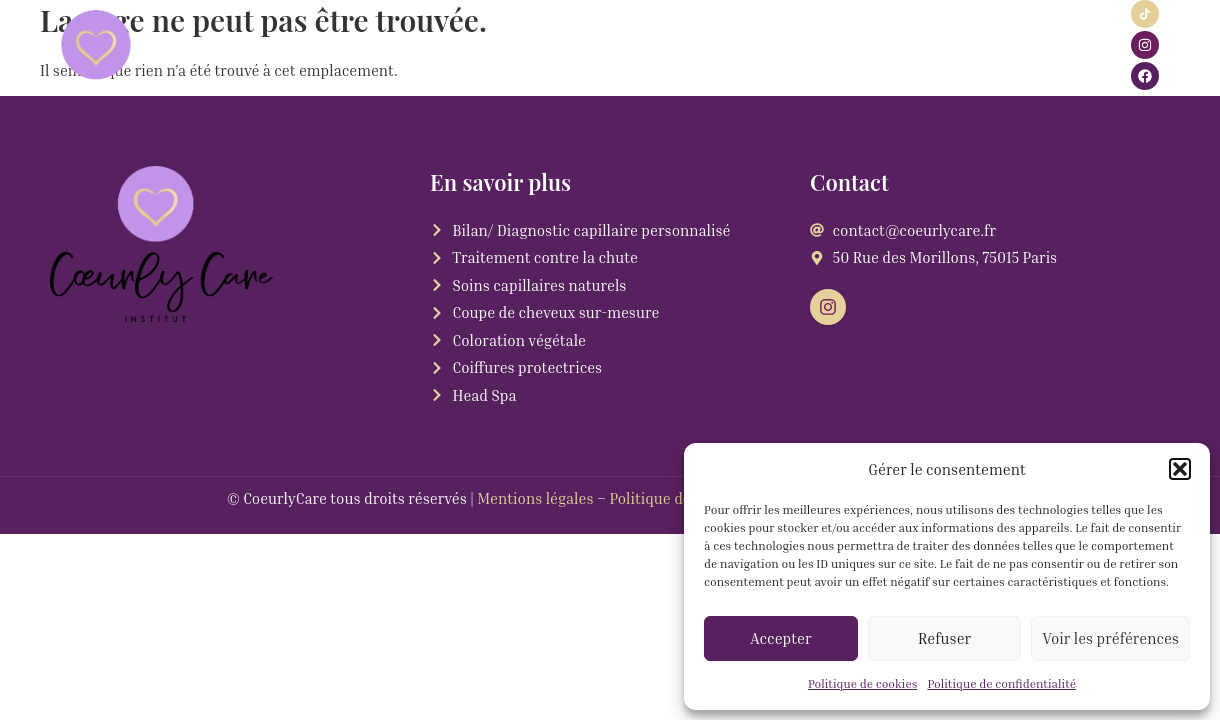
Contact (888, 44)
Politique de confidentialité (1001, 683)
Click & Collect (661, 44)
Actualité (432, 44)
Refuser (944, 638)
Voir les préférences (1110, 638)
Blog (956, 44)
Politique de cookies (863, 683)
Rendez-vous (536, 44)
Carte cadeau (787, 44)
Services (331, 45)
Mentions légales (535, 498)
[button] (1180, 469)
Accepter (780, 638)
